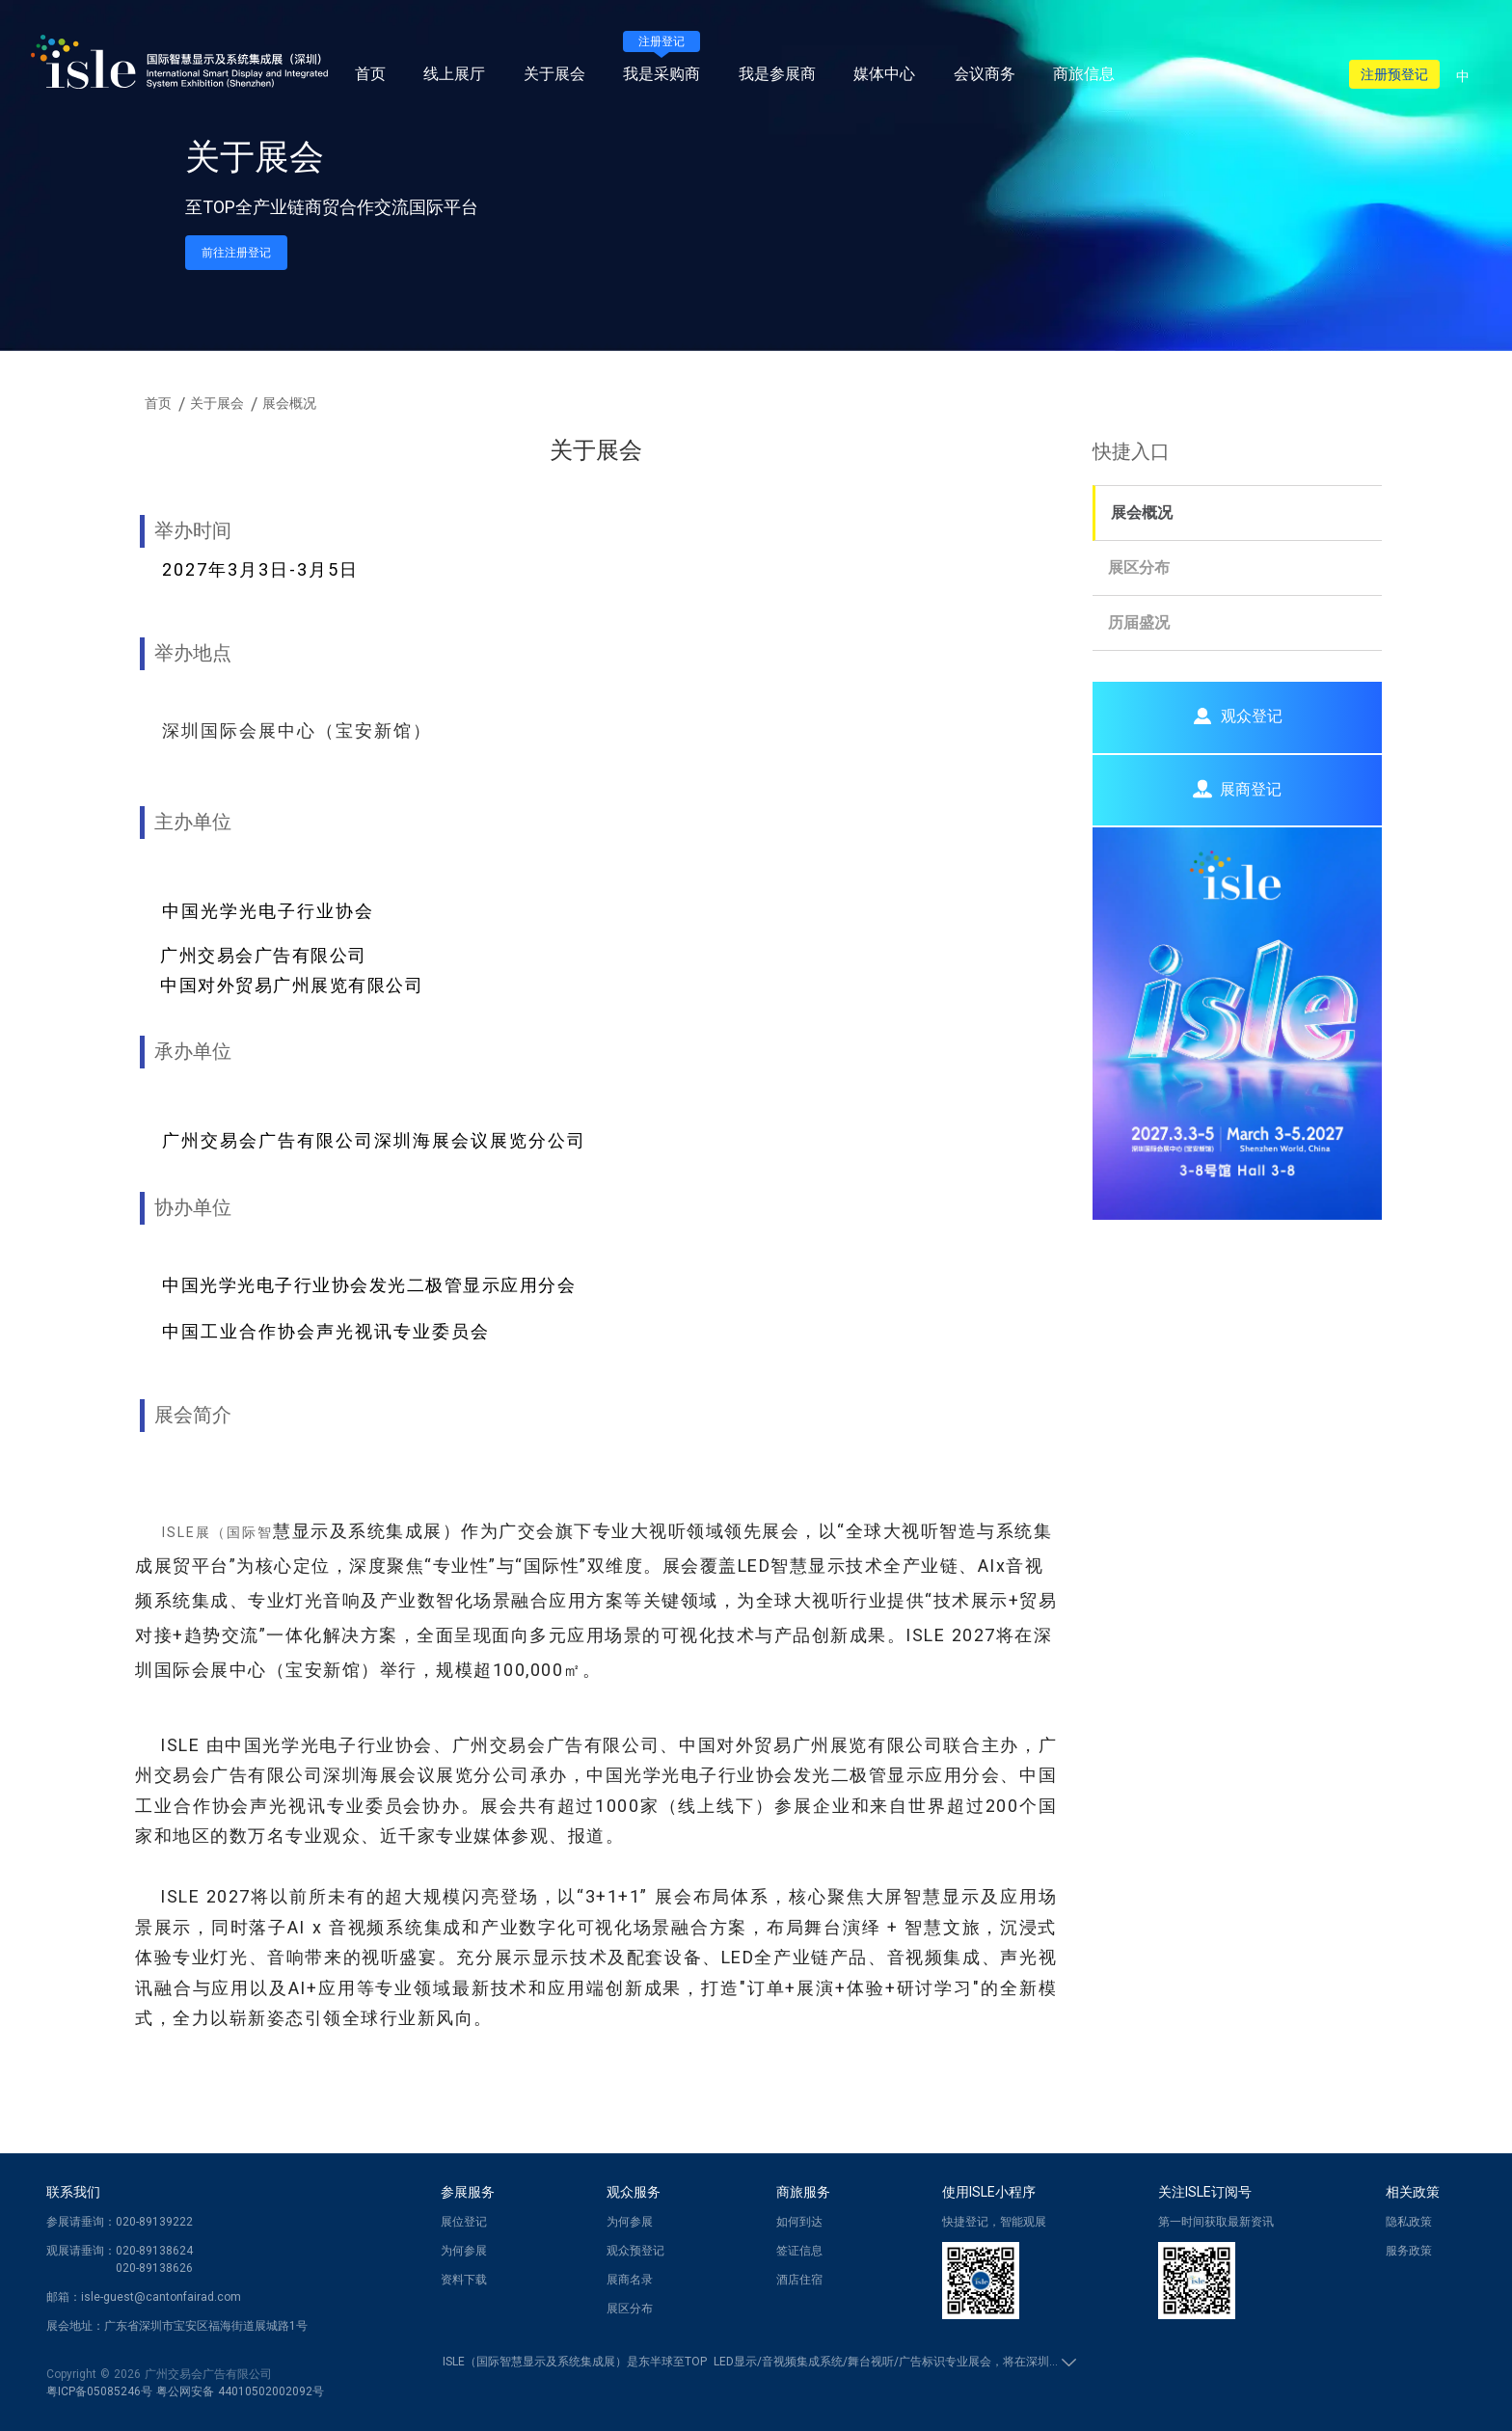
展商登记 (1237, 788)
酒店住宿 (799, 2279)
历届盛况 (1139, 622)
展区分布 (1139, 567)
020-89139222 (154, 2221)
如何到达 (799, 2221)
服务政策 (1409, 2250)
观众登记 (1237, 715)
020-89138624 (154, 2250)
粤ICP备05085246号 (99, 2391)
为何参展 (464, 2250)
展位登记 (464, 2221)
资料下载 (464, 2279)
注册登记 (661, 41)
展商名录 (630, 2279)
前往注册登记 (236, 252)
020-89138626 (154, 2268)
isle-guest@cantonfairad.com (161, 2297)
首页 (370, 74)
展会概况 (1142, 512)
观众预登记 (635, 2250)
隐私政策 (1409, 2221)
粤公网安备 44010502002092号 (240, 2391)
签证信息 (799, 2250)
